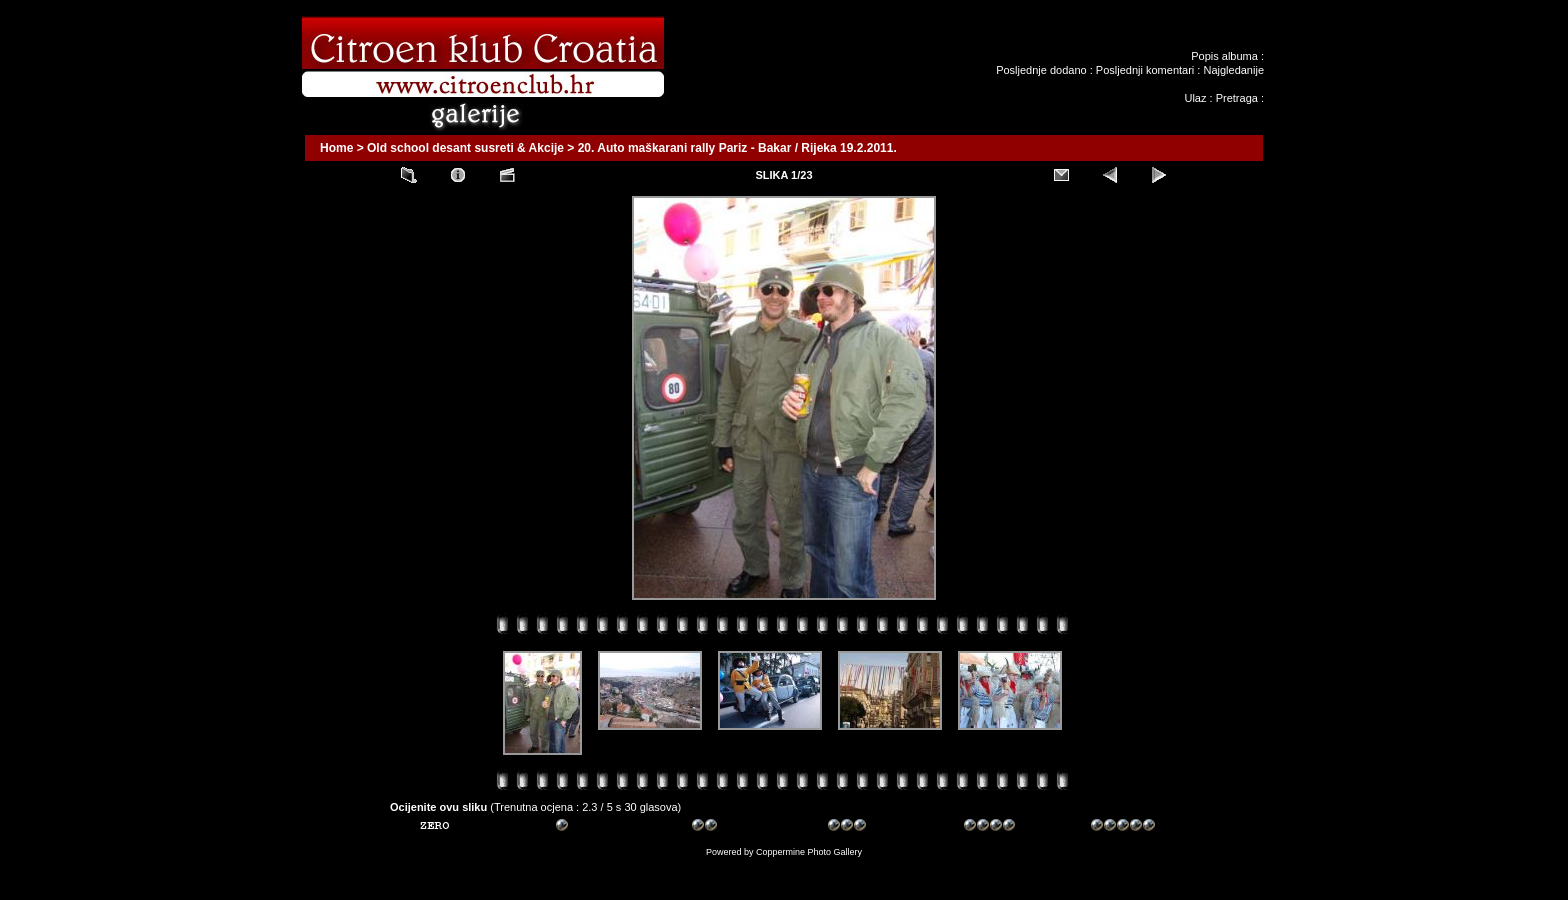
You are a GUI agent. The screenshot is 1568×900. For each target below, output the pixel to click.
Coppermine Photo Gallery (809, 852)
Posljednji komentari (1145, 70)
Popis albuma (1224, 56)
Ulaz (1195, 98)
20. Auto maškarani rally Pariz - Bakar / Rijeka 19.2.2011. (737, 148)
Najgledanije (1233, 70)
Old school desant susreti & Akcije (465, 148)
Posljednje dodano (1041, 70)
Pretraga (1237, 98)
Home (336, 148)
